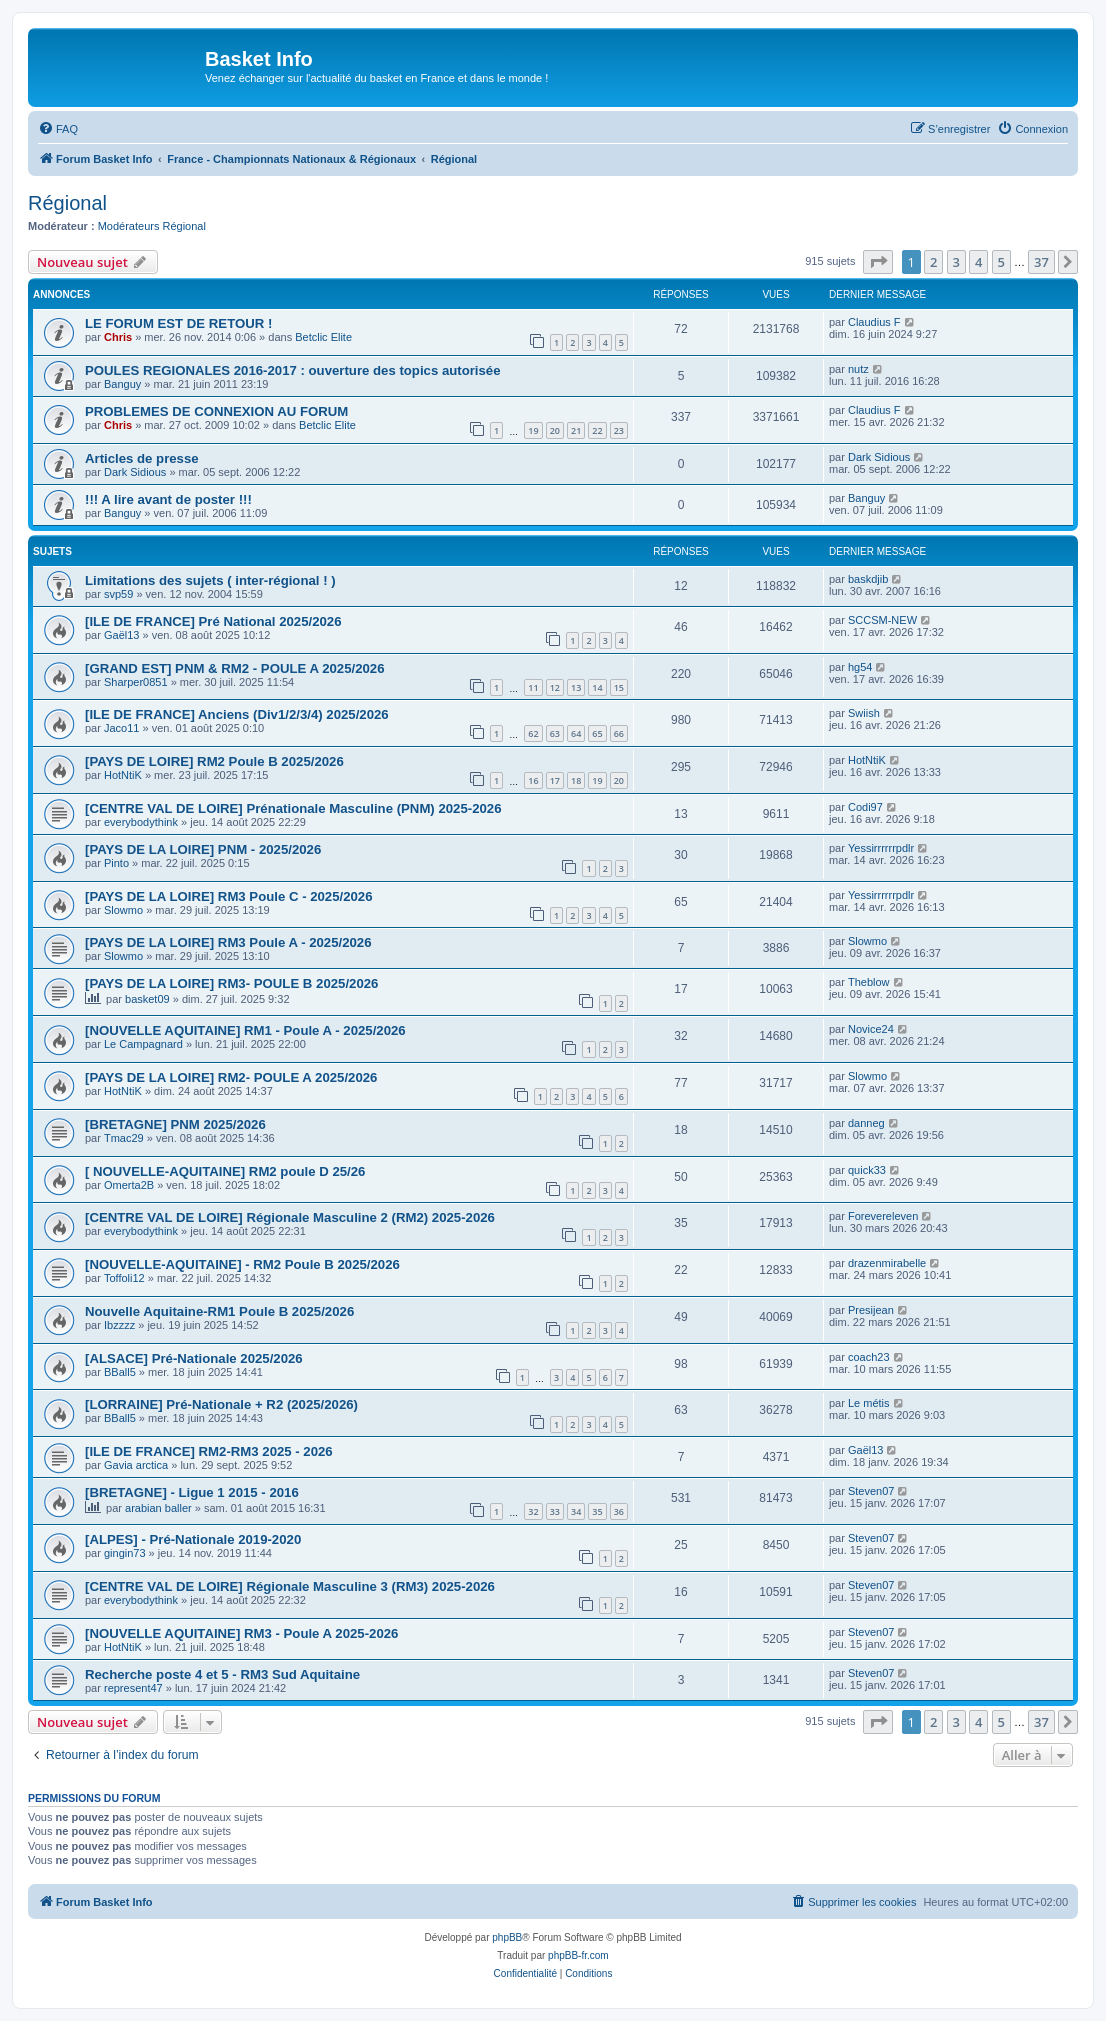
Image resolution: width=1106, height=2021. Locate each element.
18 (576, 780)
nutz (858, 369)
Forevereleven (883, 1216)
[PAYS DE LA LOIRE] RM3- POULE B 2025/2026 (231, 983)
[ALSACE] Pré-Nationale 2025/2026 (194, 1358)
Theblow (869, 982)
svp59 (118, 594)
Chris (118, 337)
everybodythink (141, 822)
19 (533, 430)
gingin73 (125, 1553)
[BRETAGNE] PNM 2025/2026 (175, 1124)
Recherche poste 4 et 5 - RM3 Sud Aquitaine (222, 1674)
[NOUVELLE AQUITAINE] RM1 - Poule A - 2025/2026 (245, 1030)
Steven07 (871, 1491)
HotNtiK (123, 775)
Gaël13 (121, 635)
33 (555, 1511)
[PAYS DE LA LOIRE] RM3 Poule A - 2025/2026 (228, 942)
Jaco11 (121, 728)
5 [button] (1001, 262)
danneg (866, 1123)
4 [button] (978, 262)
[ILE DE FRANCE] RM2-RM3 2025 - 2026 (209, 1451)
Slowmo (123, 910)
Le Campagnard (143, 1044)
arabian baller (158, 1508)
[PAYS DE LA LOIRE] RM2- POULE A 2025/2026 (231, 1077)
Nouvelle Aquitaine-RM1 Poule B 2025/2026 (219, 1311)
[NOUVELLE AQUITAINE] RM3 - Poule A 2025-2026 (241, 1633)
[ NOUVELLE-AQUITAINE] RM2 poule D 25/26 (225, 1171)
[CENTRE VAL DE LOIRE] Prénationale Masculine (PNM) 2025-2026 (293, 808)
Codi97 (865, 807)
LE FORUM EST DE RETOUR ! (178, 323)
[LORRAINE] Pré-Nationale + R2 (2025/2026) (221, 1404)
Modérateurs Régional (152, 226)
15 (619, 687)
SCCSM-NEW (882, 620)
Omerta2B (129, 1185)
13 (576, 687)
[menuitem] (58, 129)
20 (555, 430)
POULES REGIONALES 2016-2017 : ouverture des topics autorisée (293, 370)
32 (533, 1511)
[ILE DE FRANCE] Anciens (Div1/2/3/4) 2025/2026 (237, 714)
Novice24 (871, 1029)
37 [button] (1041, 262)
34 (576, 1511)
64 (576, 733)
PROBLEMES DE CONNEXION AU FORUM (216, 411)
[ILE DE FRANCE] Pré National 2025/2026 (213, 621)
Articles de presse (142, 458)
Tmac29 (124, 1138)
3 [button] (956, 262)
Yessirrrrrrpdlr (881, 848)
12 (555, 687)
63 (555, 733)
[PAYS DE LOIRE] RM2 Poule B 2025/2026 (214, 761)
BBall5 (120, 1372)
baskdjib (868, 579)
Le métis (869, 1403)
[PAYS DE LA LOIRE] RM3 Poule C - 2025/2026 (229, 896)
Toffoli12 (124, 1278)
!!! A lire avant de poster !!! (168, 499)
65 (597, 733)
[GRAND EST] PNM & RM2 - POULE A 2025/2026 (234, 668)
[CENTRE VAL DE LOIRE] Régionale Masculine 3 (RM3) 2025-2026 (290, 1586)
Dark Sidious (135, 472)
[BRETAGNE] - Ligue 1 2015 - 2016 (192, 1492)
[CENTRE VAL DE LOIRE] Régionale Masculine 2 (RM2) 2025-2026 (290, 1217)
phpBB (507, 1937)
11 (533, 687)
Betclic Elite (323, 337)
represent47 (133, 1688)
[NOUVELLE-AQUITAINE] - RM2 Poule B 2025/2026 (242, 1264)
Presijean (871, 1310)
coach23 (869, 1357)
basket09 (147, 999)
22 (597, 430)
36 (619, 1511)
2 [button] (933, 262)
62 (533, 733)
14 (597, 687)
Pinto (116, 863)
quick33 (867, 1170)
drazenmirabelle (887, 1263)
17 (555, 780)
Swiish (864, 713)
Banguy (122, 384)
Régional (67, 203)
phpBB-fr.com (578, 1955)
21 (576, 430)
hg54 (860, 667)
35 (597, 1511)
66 (619, 733)
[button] (878, 262)
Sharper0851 (136, 682)
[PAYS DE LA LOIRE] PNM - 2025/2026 (203, 849)
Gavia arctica (136, 1465)
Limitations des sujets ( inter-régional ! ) (210, 580)
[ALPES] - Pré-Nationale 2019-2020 (193, 1539)
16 (533, 780)
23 (619, 430)
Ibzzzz (119, 1325)
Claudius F (874, 322)
